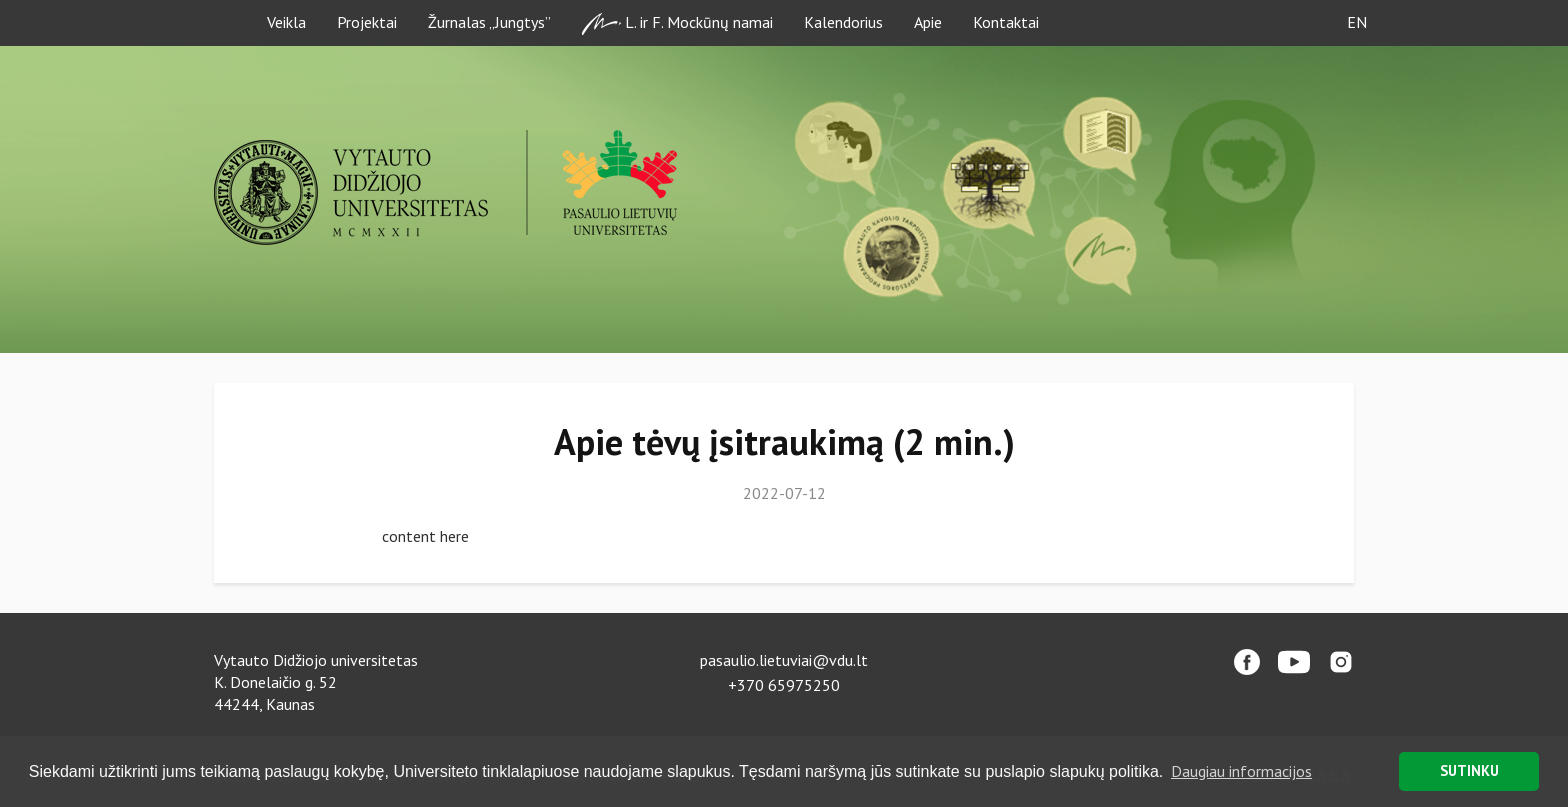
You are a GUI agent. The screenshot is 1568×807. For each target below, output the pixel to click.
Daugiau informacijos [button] (1241, 771)
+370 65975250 (784, 685)
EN (1357, 22)
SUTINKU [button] (1469, 770)
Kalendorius (843, 22)
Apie (928, 22)
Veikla (286, 22)
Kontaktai (1006, 22)
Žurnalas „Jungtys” (489, 22)
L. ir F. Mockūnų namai (677, 23)
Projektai (367, 22)
